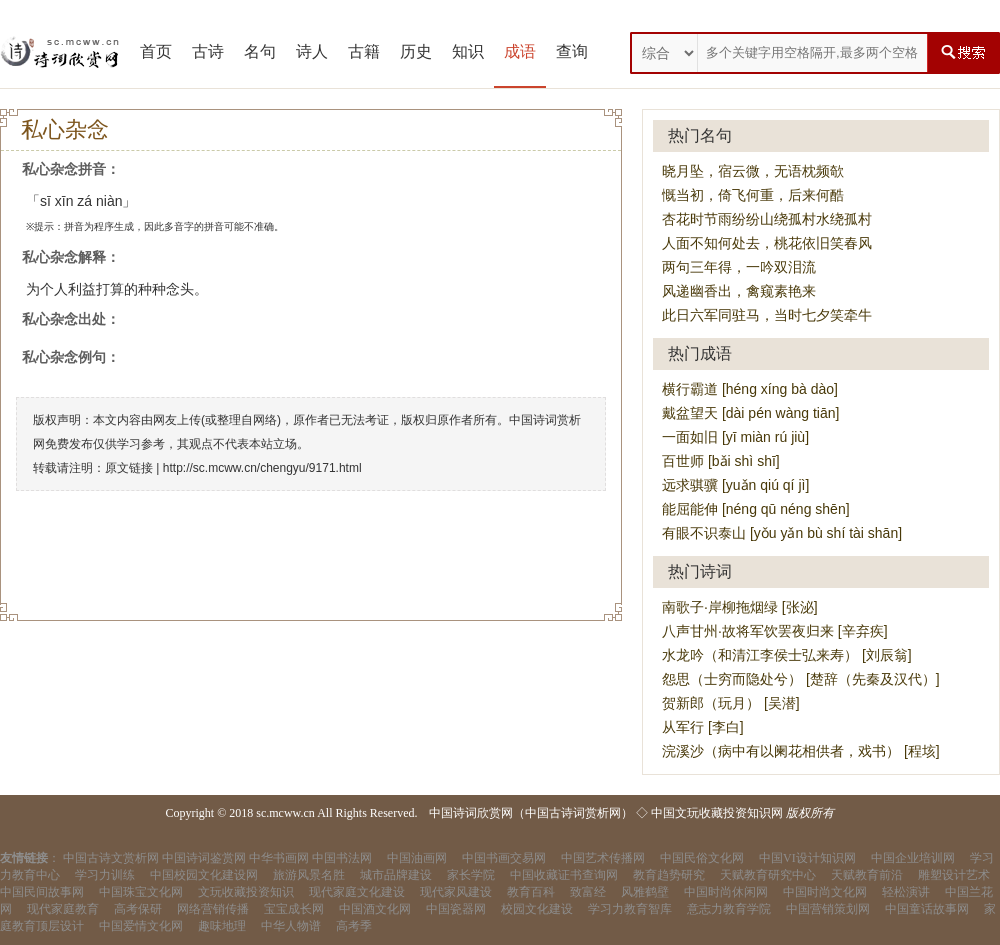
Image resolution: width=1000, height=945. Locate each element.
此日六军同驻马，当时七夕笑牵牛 (767, 315)
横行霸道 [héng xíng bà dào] (750, 389)
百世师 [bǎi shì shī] (721, 461)
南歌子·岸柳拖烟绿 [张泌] (740, 607)
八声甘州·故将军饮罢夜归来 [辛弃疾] (775, 631)
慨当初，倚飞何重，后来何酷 (753, 195)
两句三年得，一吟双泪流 (739, 267)
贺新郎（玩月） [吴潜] (731, 703)
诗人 (312, 51)
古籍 (364, 51)
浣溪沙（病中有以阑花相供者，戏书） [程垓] (801, 751)
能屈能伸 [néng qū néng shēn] (756, 509)
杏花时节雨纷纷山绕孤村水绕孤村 (767, 219)
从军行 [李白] (703, 727)
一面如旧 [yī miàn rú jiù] (735, 437)
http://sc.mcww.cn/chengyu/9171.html (262, 468)
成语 (520, 51)
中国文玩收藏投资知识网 (717, 813)
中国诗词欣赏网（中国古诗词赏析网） (531, 813)
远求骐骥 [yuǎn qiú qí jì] (735, 485)
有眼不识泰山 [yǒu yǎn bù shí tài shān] (782, 533)
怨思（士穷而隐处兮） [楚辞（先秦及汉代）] (801, 679)
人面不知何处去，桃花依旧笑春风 (767, 243)
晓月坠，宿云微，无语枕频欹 (753, 171)
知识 (468, 51)
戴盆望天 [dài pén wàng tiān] (750, 413)
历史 (416, 51)
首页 (156, 51)
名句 (260, 51)
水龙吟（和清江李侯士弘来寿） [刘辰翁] (787, 655)
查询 (572, 51)
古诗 (208, 51)
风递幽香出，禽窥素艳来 (739, 291)
